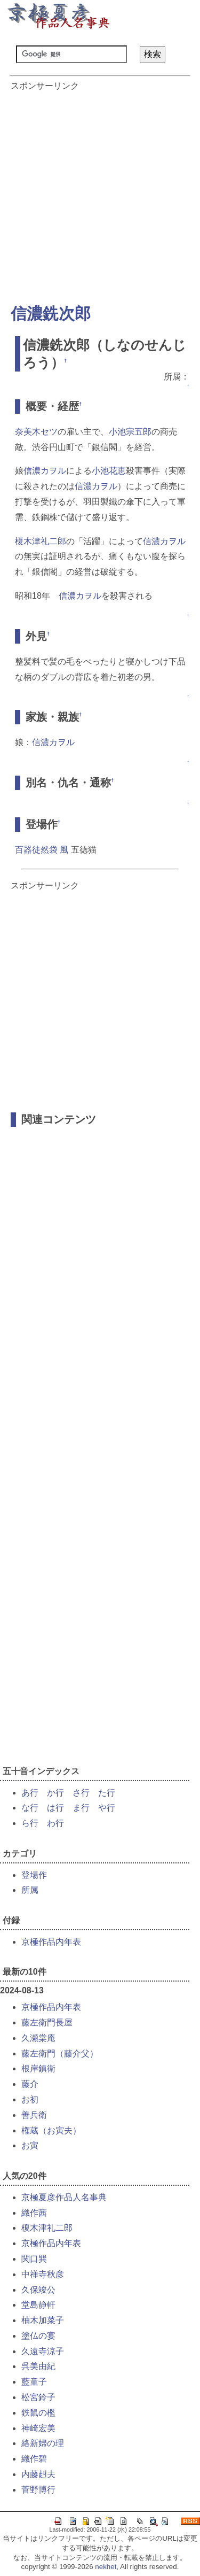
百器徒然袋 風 (41, 849)
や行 (106, 1807)
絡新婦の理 (42, 2443)
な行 (29, 1807)
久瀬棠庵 (38, 2038)
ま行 (81, 1807)
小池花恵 (109, 470)
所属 (29, 1889)
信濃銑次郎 (51, 313)
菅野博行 (38, 2489)
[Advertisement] (100, 192)
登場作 (34, 1874)
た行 (106, 1792)
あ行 (29, 1792)
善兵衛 (34, 2114)
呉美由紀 (38, 2366)
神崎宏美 (38, 2428)
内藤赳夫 (38, 2474)
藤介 (29, 2083)
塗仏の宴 (38, 2335)
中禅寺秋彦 (42, 2274)
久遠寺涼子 (42, 2351)
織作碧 (34, 2458)
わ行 (55, 1823)
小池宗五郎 (130, 431)
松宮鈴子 (38, 2397)
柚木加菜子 (42, 2320)
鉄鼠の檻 (38, 2412)
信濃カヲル (44, 470)
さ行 (81, 1792)
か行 (55, 1792)
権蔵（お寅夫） (51, 2130)
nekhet (105, 2567)
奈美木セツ (36, 431)
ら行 (29, 1823)
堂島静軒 (38, 2304)
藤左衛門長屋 (47, 2022)
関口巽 (34, 2258)
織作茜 (34, 2212)
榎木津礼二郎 (40, 541)
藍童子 (34, 2381)
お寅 (29, 2145)
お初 (29, 2099)
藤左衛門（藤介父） (59, 2053)
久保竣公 (38, 2289)
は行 (55, 1807)
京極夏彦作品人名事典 (64, 2197)
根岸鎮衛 (38, 2068)
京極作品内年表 (51, 1941)
